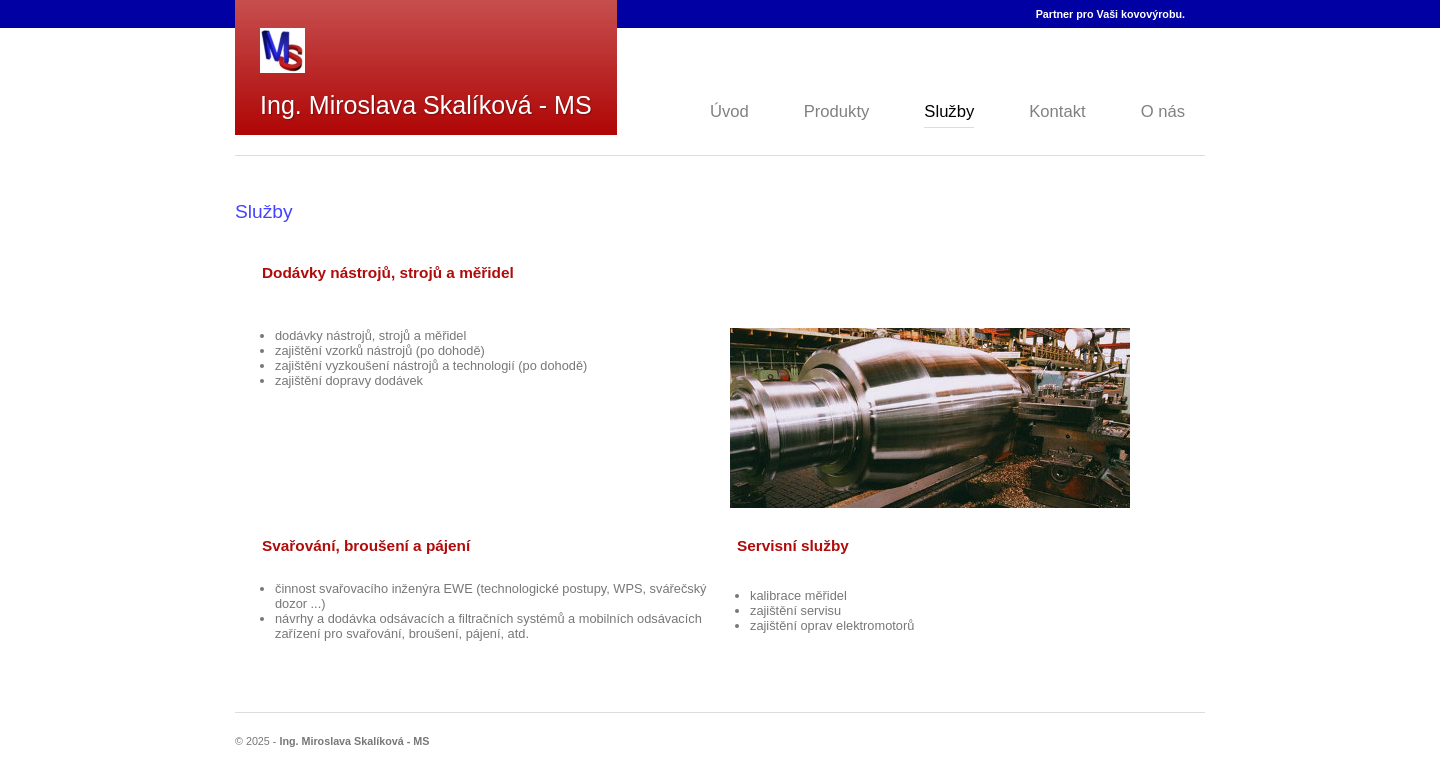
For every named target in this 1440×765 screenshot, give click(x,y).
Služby (949, 111)
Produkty (837, 111)
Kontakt (1057, 111)
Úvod (729, 111)
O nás (1163, 111)
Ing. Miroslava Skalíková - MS (426, 105)
